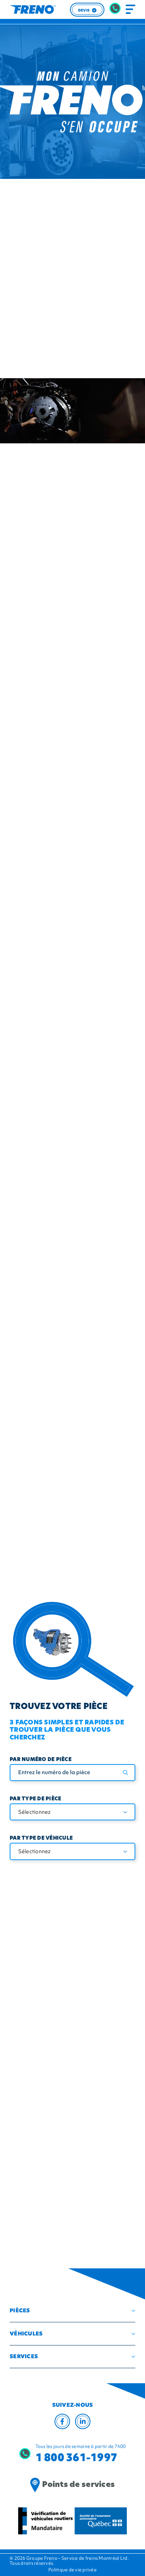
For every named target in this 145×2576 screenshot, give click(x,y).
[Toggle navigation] (130, 10)
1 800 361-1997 (77, 2457)
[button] (72, 2311)
